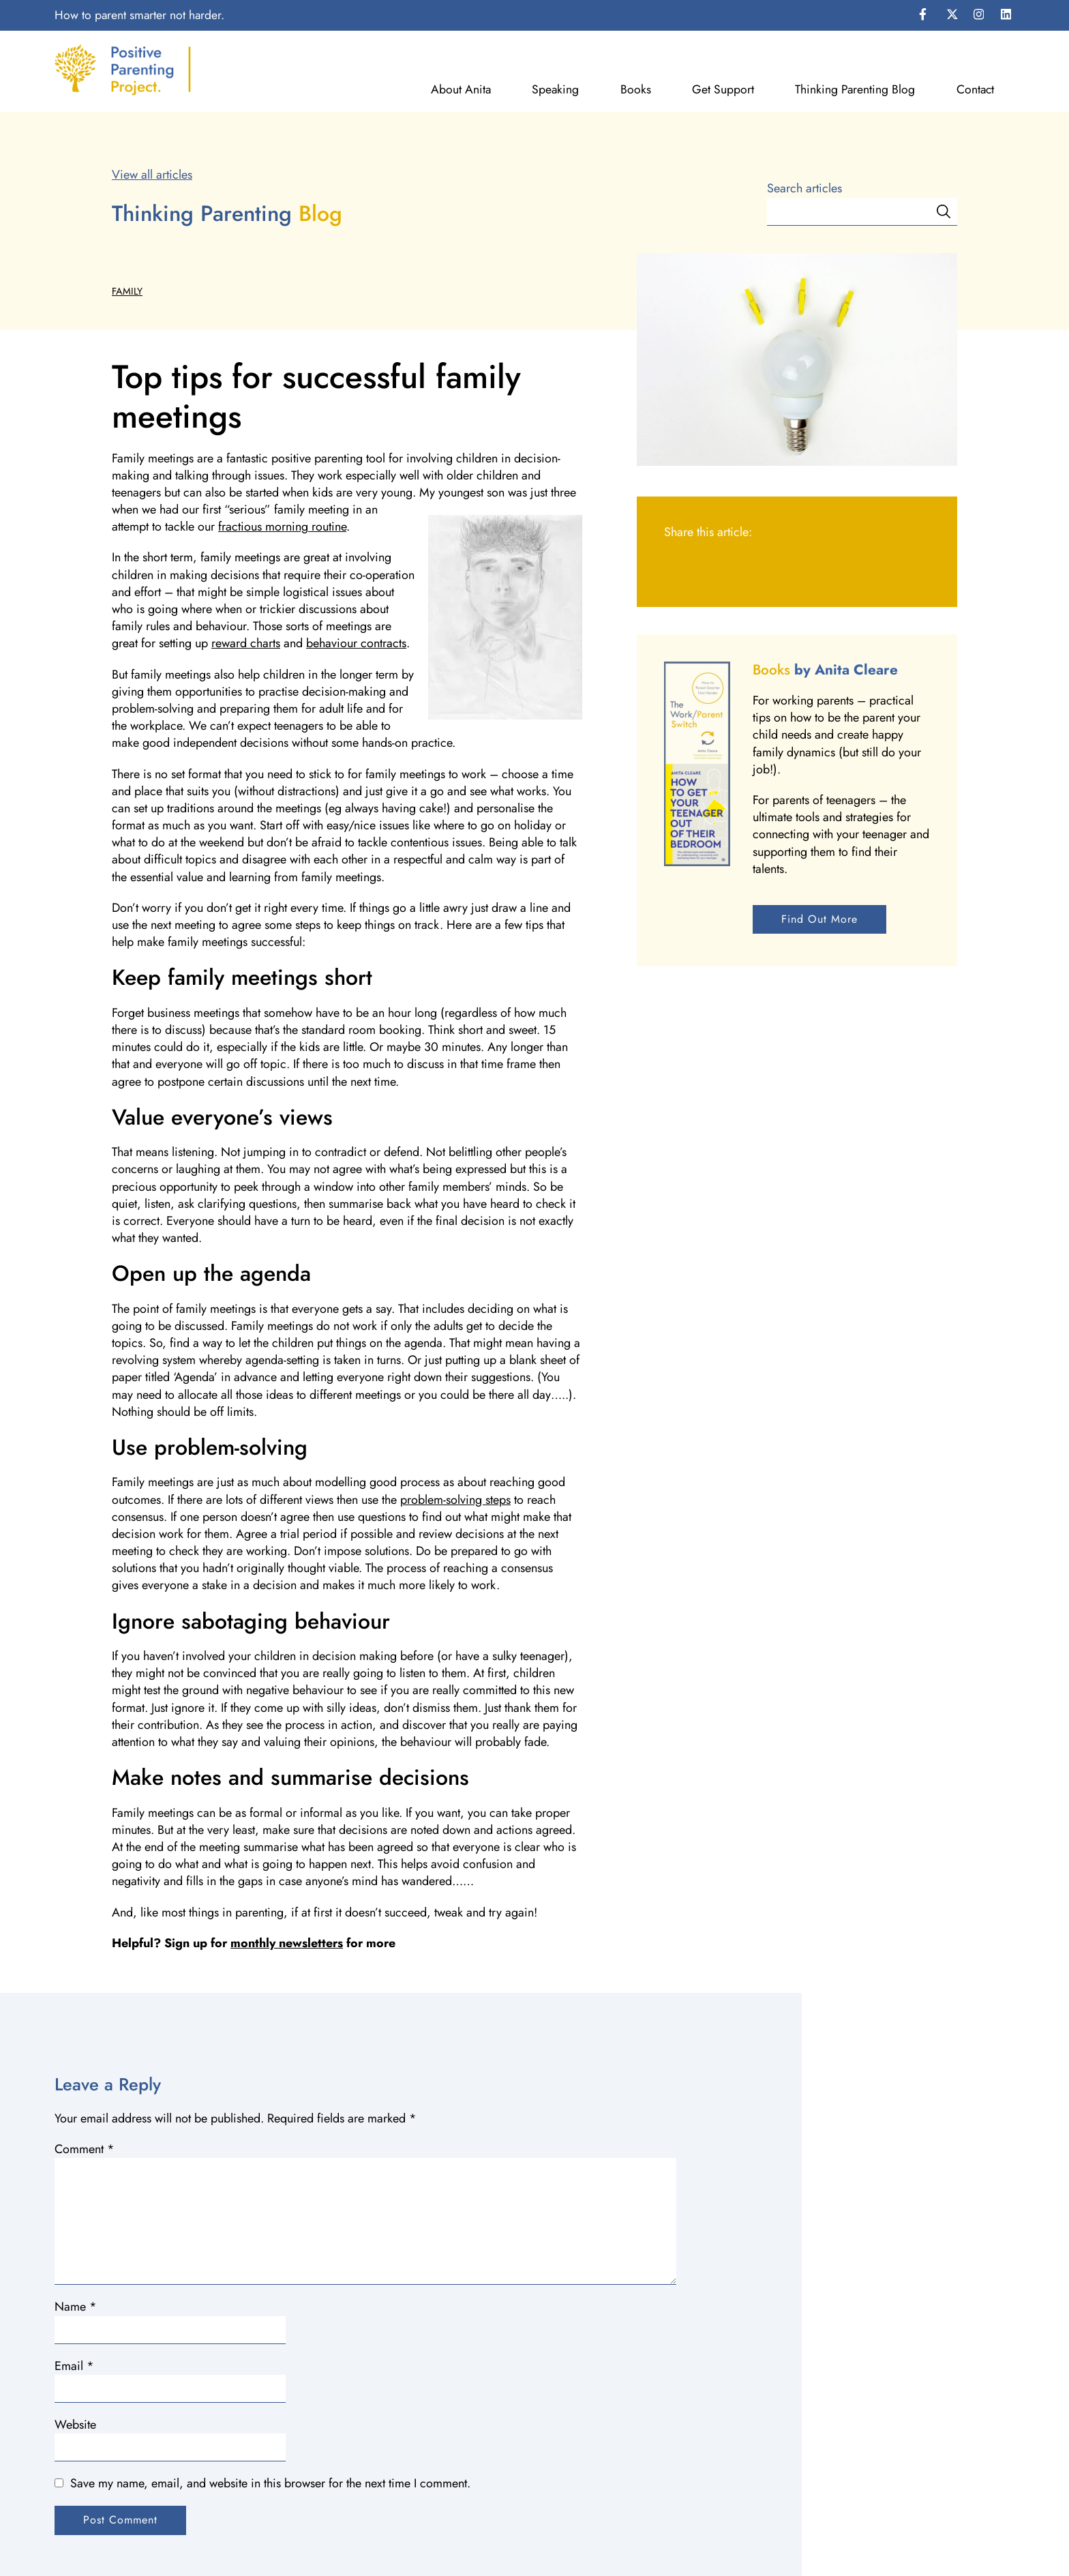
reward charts (245, 643)
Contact (975, 89)
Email (74, 2366)
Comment (85, 2149)
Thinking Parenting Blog (855, 89)
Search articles (804, 188)
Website (75, 2424)
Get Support (723, 89)
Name (76, 2306)
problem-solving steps (455, 1500)
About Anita (461, 89)
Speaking (555, 89)
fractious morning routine (282, 526)
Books (635, 89)
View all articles (152, 174)
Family (127, 291)
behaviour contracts (356, 643)
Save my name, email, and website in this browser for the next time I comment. (270, 2483)
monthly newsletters (286, 1943)
